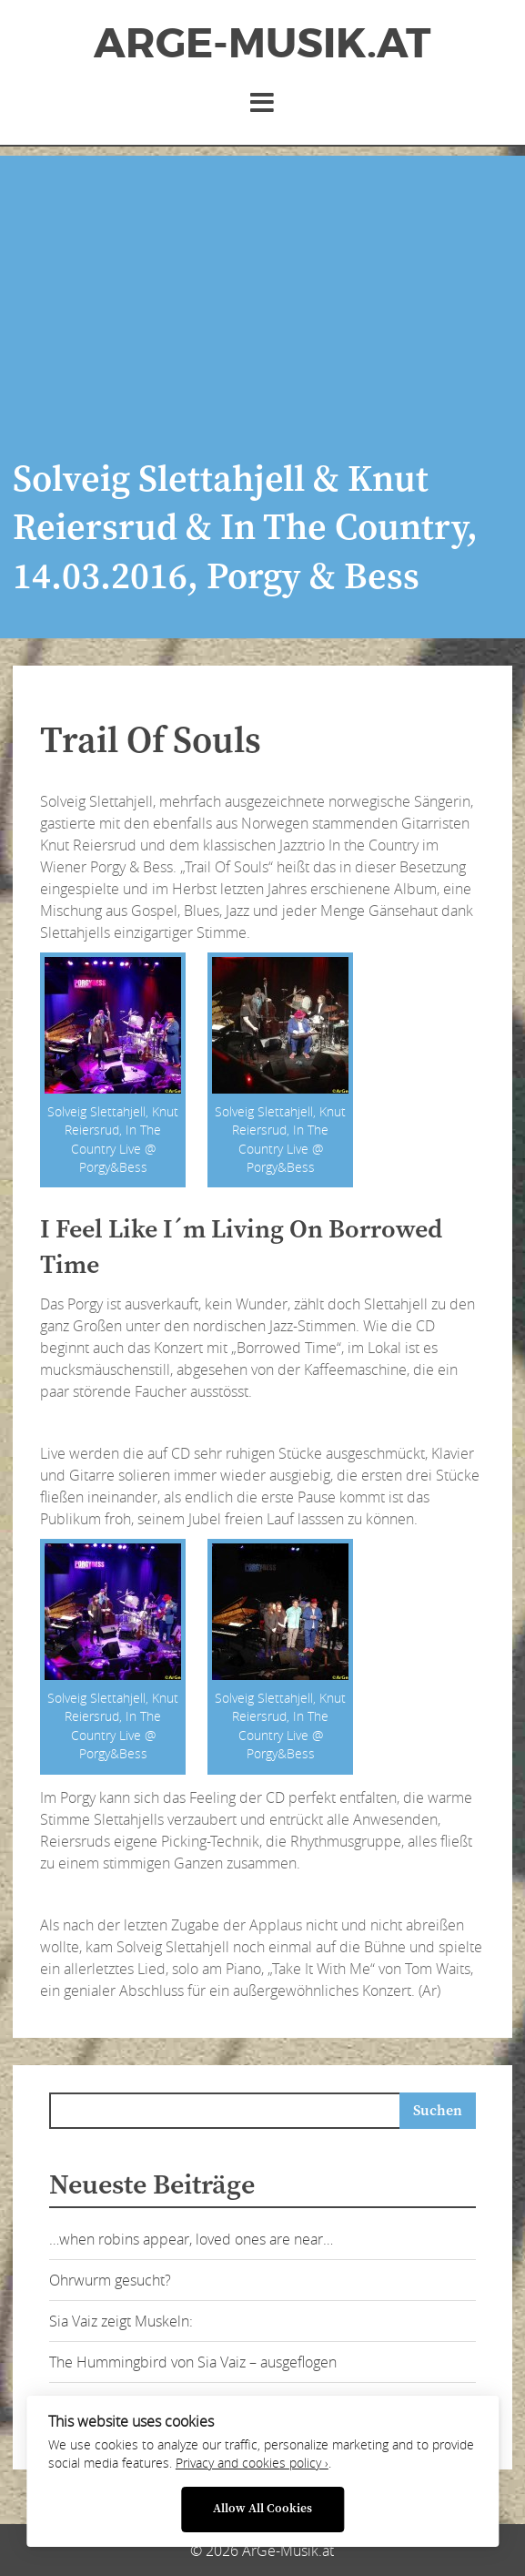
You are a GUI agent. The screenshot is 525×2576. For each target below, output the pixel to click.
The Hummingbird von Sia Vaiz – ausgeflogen (193, 2362)
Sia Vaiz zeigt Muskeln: (121, 2321)
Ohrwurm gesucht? (110, 2280)
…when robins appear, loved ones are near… (191, 2239)
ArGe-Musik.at (262, 43)
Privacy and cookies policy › (252, 2463)
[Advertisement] (262, 283)
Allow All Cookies (262, 2509)
